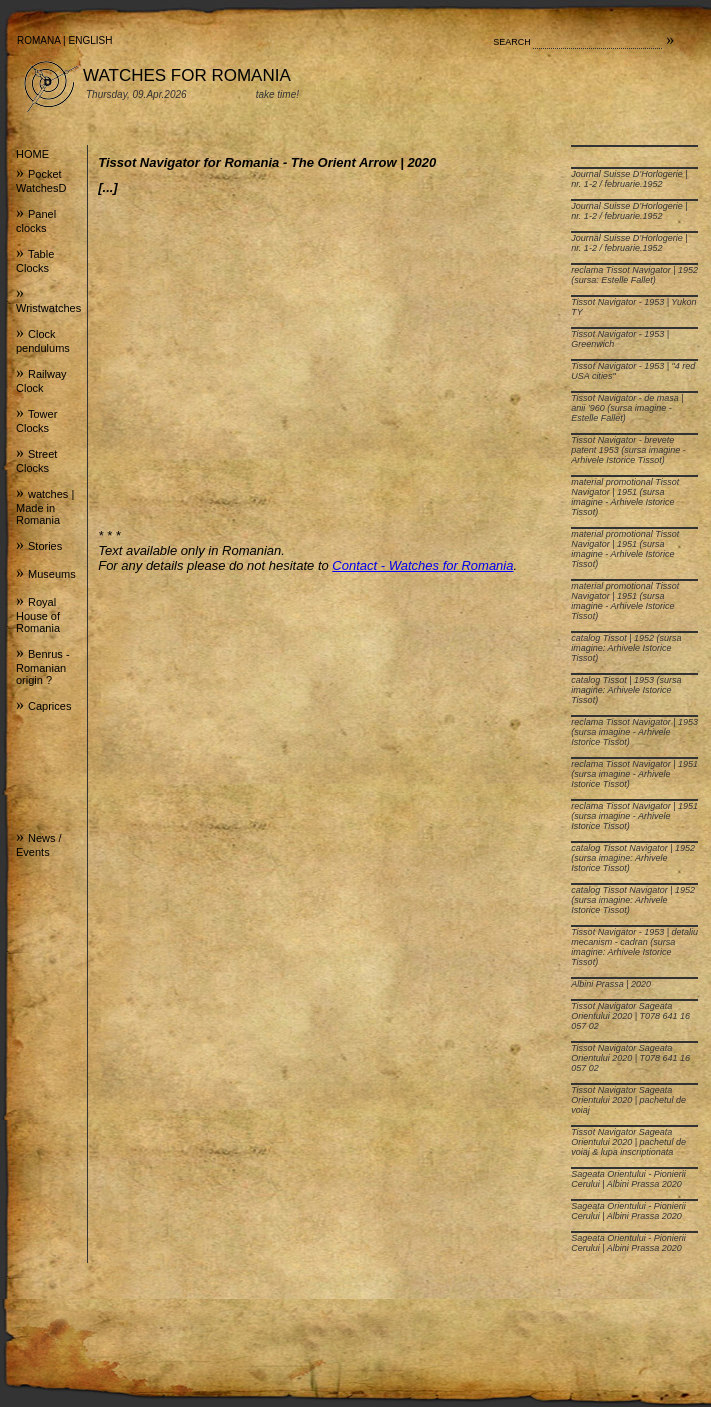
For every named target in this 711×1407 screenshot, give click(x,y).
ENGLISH (91, 40)
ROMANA (38, 40)
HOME (32, 154)
